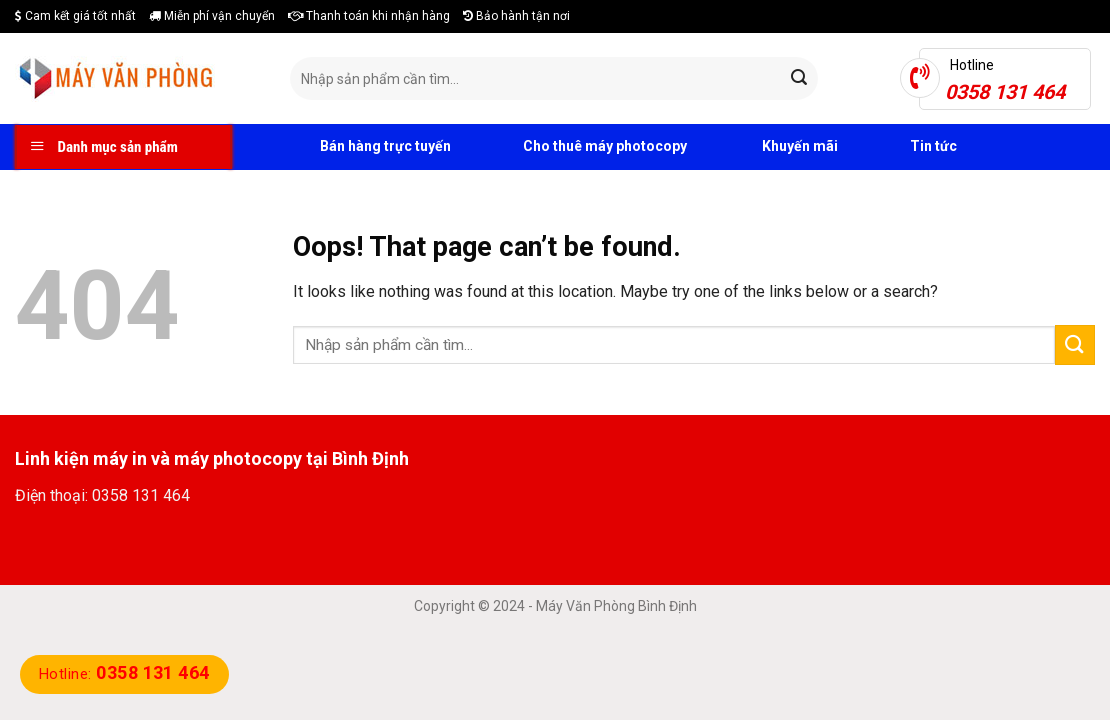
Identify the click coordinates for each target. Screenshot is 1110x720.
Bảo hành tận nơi (516, 16)
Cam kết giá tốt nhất (75, 16)
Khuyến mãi (777, 147)
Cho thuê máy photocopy (584, 147)
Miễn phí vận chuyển (212, 16)
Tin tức (912, 147)
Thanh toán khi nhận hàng (369, 16)
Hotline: (124, 674)
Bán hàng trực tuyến (363, 147)
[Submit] (799, 79)
